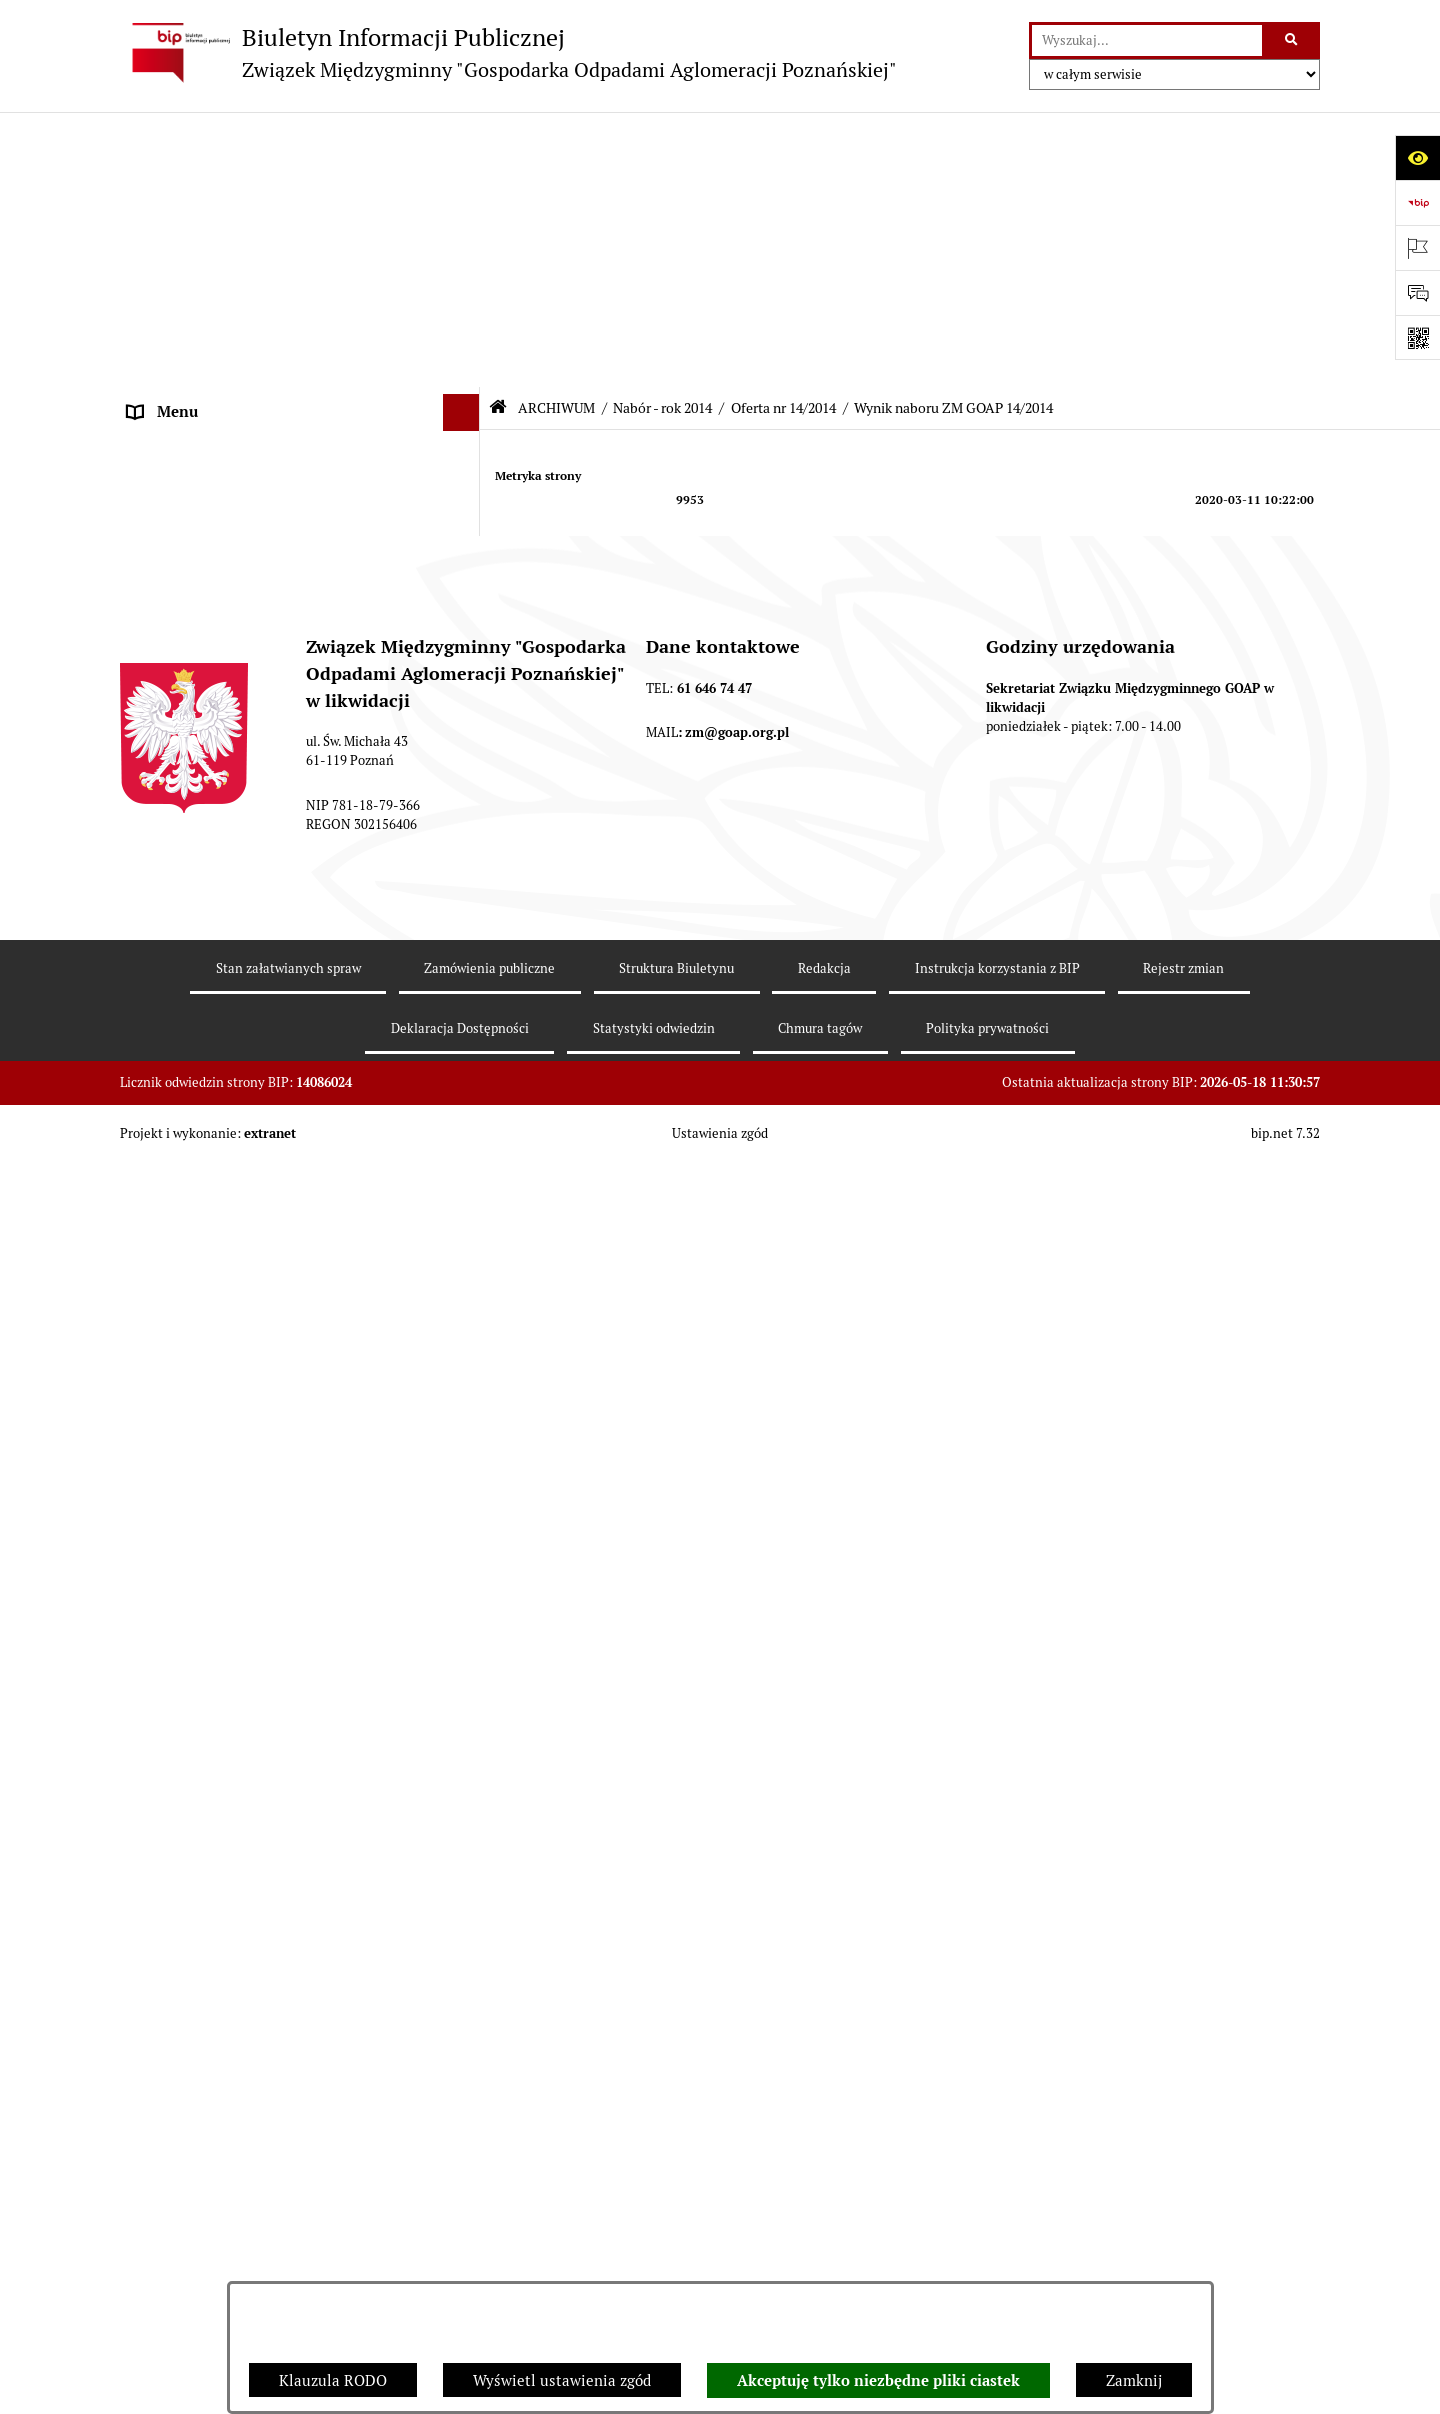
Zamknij (1134, 2380)
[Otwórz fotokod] (1417, 337)
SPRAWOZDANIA (186, 2089)
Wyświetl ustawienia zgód (562, 2380)
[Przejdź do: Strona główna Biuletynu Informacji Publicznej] (498, 132)
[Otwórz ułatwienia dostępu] (1417, 157)
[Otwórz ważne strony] (1417, 247)
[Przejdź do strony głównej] (508, 52)
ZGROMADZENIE (186, 286)
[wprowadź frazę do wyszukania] (1147, 41)
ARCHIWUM (169, 474)
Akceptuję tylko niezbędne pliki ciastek (878, 2381)
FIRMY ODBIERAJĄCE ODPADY (234, 361)
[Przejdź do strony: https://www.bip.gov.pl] (1417, 202)
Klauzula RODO (333, 2380)
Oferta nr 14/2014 (783, 133)
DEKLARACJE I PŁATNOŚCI (220, 211)
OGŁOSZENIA (174, 399)
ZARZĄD (157, 324)
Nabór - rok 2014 (662, 133)
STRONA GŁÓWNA (191, 174)
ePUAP (151, 436)
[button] (465, 175)
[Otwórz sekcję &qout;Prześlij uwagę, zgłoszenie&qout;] (1417, 292)
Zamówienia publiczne (205, 2126)
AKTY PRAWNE (180, 249)
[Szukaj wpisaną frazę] (1292, 41)
